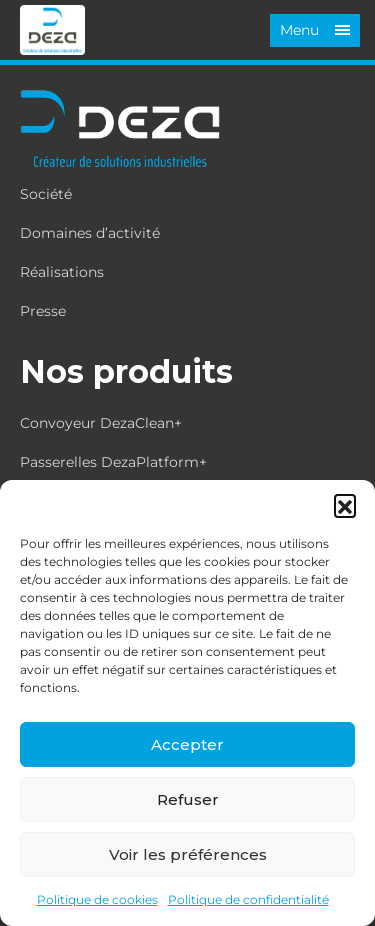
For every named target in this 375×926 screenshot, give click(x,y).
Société (46, 194)
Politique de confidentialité (248, 899)
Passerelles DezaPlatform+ (113, 462)
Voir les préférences (188, 854)
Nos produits (126, 371)
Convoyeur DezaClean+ (101, 423)
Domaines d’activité (90, 233)
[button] (345, 505)
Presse (43, 311)
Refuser (188, 799)
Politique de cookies (97, 899)
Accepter (187, 744)
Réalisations (62, 272)
